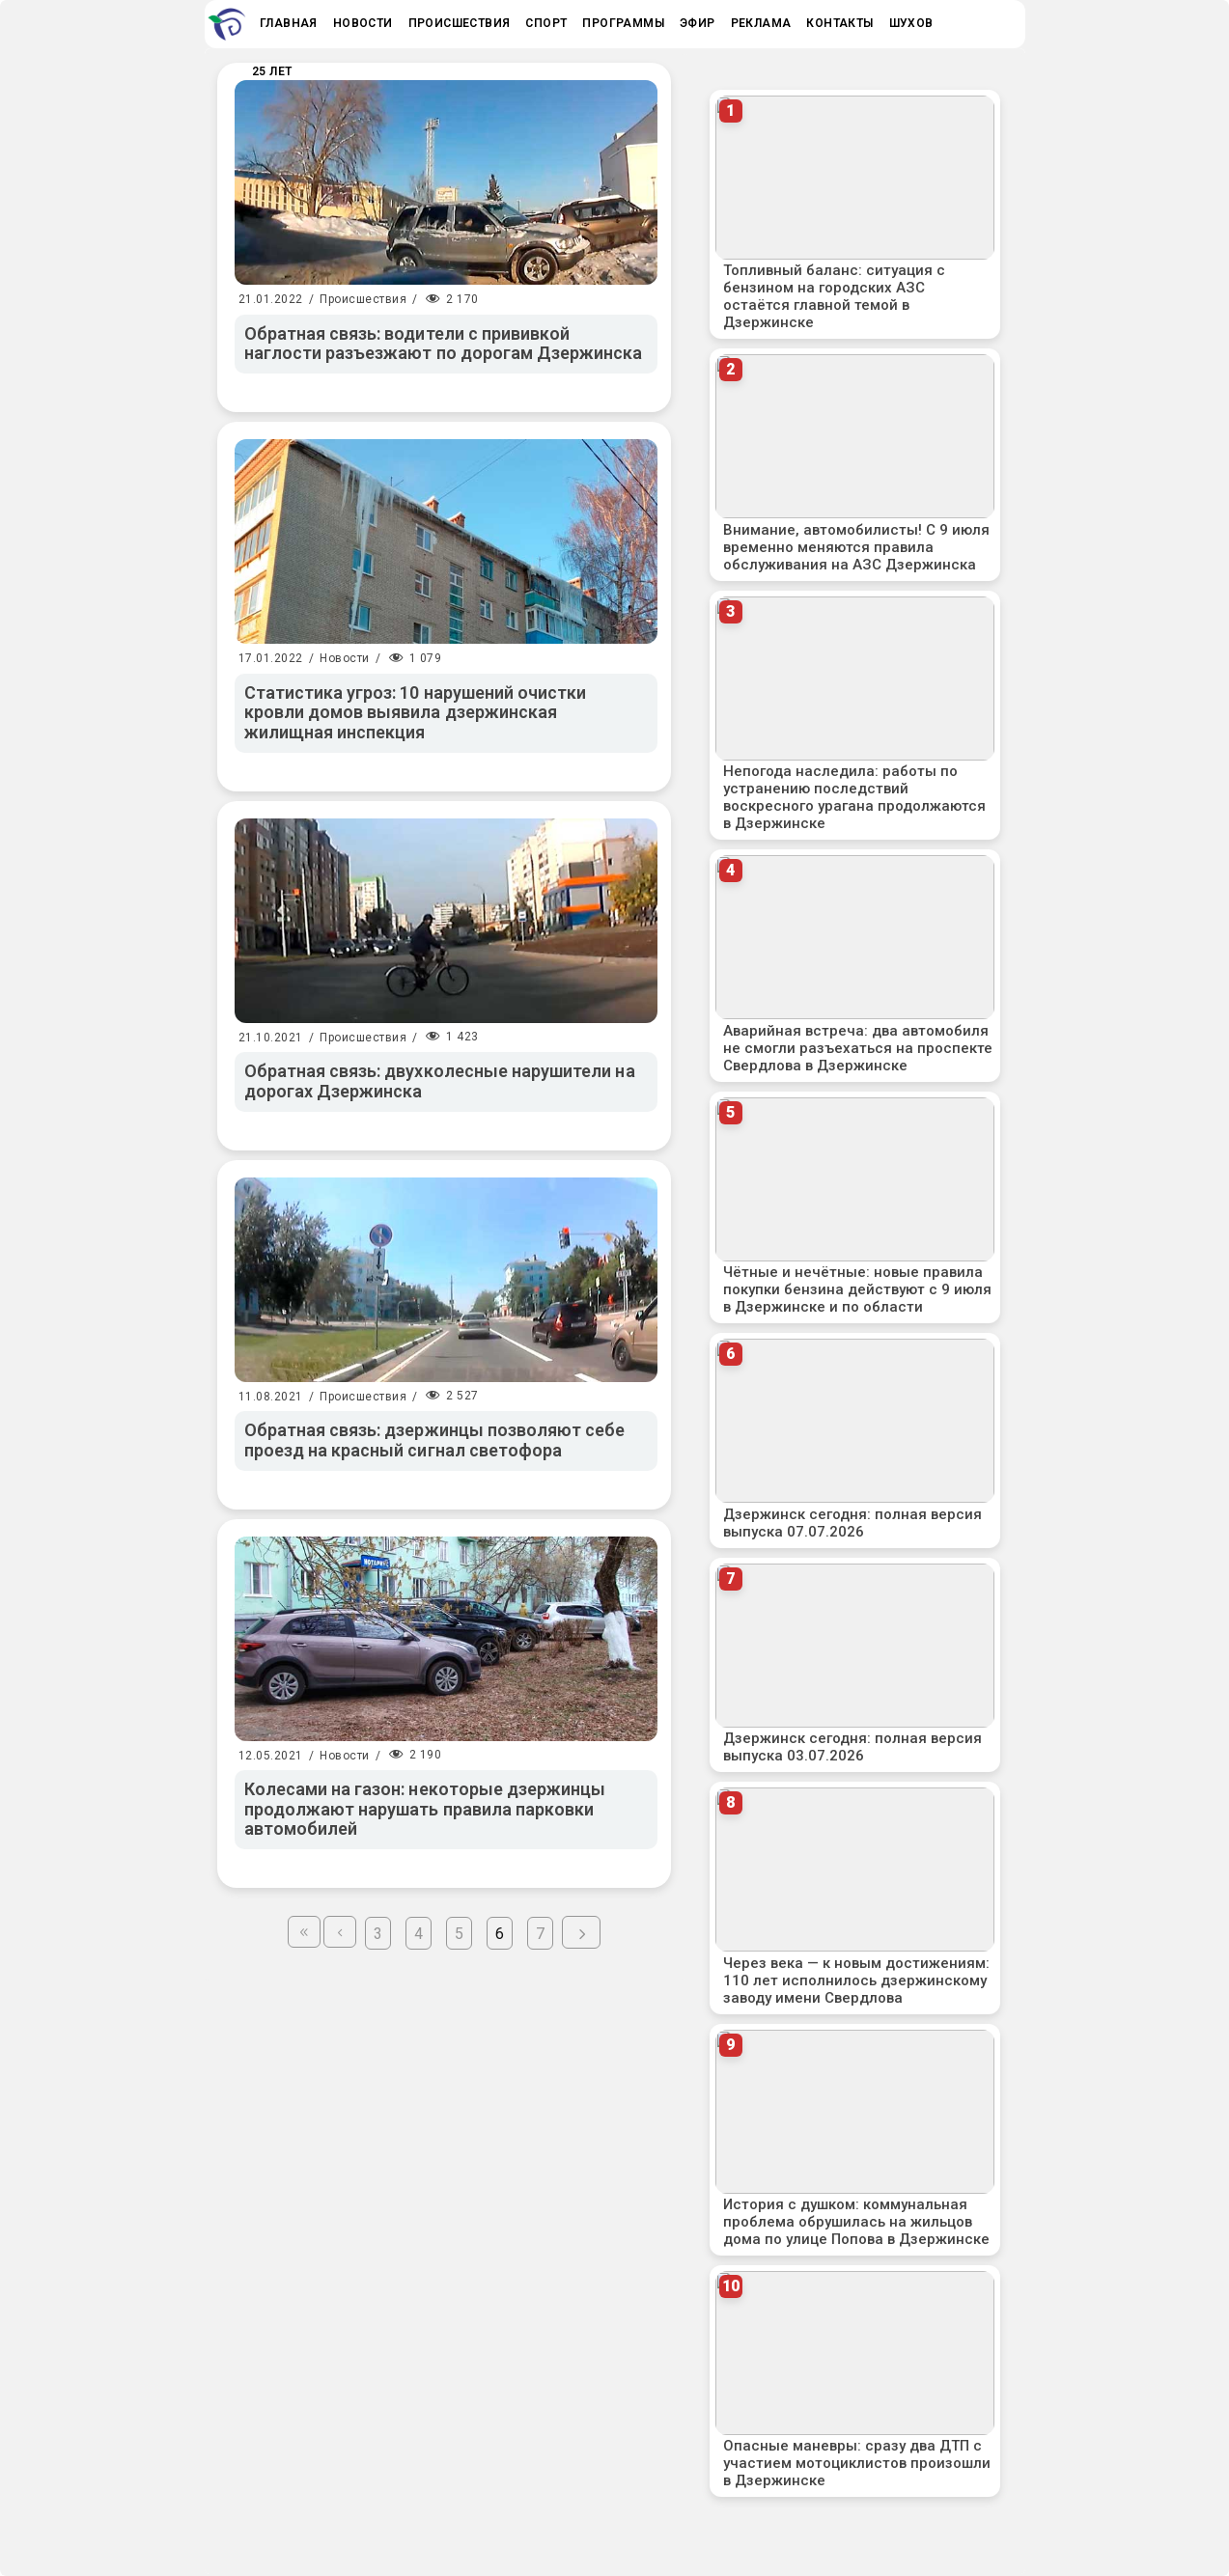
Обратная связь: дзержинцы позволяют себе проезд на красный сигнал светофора (435, 1440)
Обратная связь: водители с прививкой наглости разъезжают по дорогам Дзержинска (443, 343)
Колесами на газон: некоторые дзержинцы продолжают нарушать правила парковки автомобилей (425, 1809)
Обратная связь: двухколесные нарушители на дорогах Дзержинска (439, 1081)
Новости (345, 658)
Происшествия (363, 299)
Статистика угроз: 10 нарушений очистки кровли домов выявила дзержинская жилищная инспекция (415, 712)
